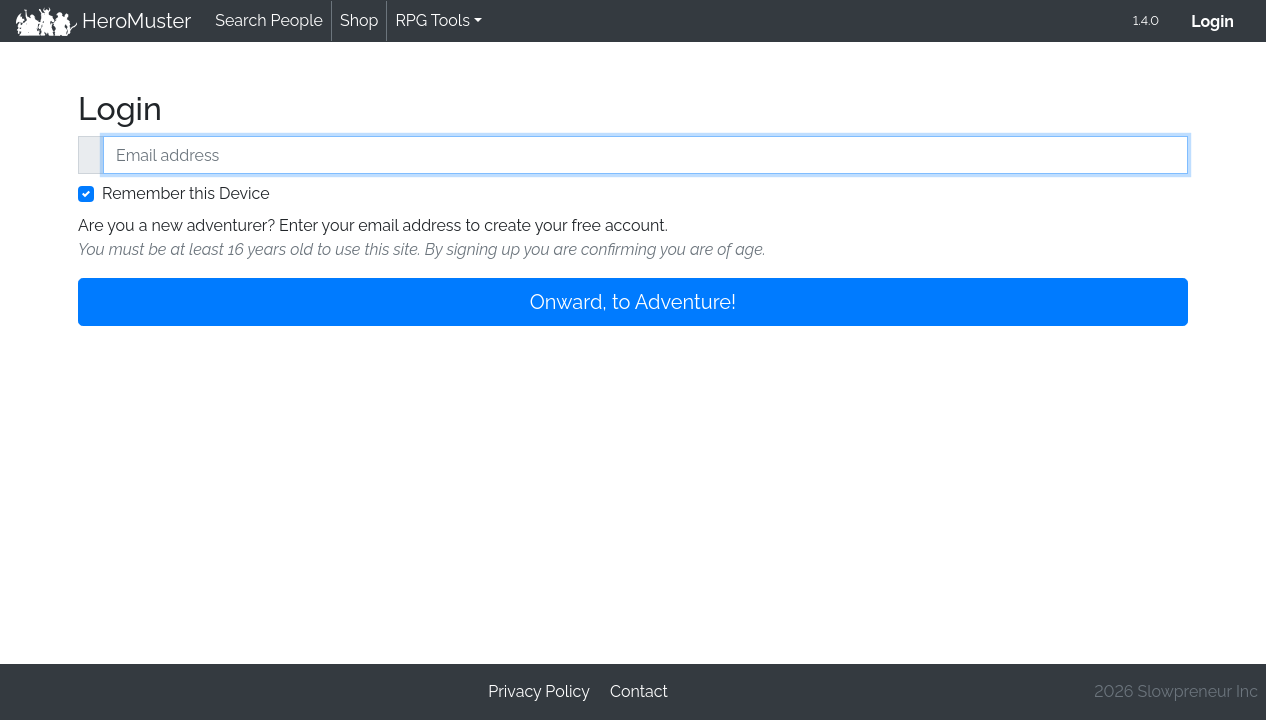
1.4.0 (1146, 20)
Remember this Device (186, 193)
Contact (639, 691)
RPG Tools (432, 20)
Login (1220, 19)
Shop (359, 20)
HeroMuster (103, 21)
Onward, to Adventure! (633, 302)
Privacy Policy (539, 691)
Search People (269, 20)
